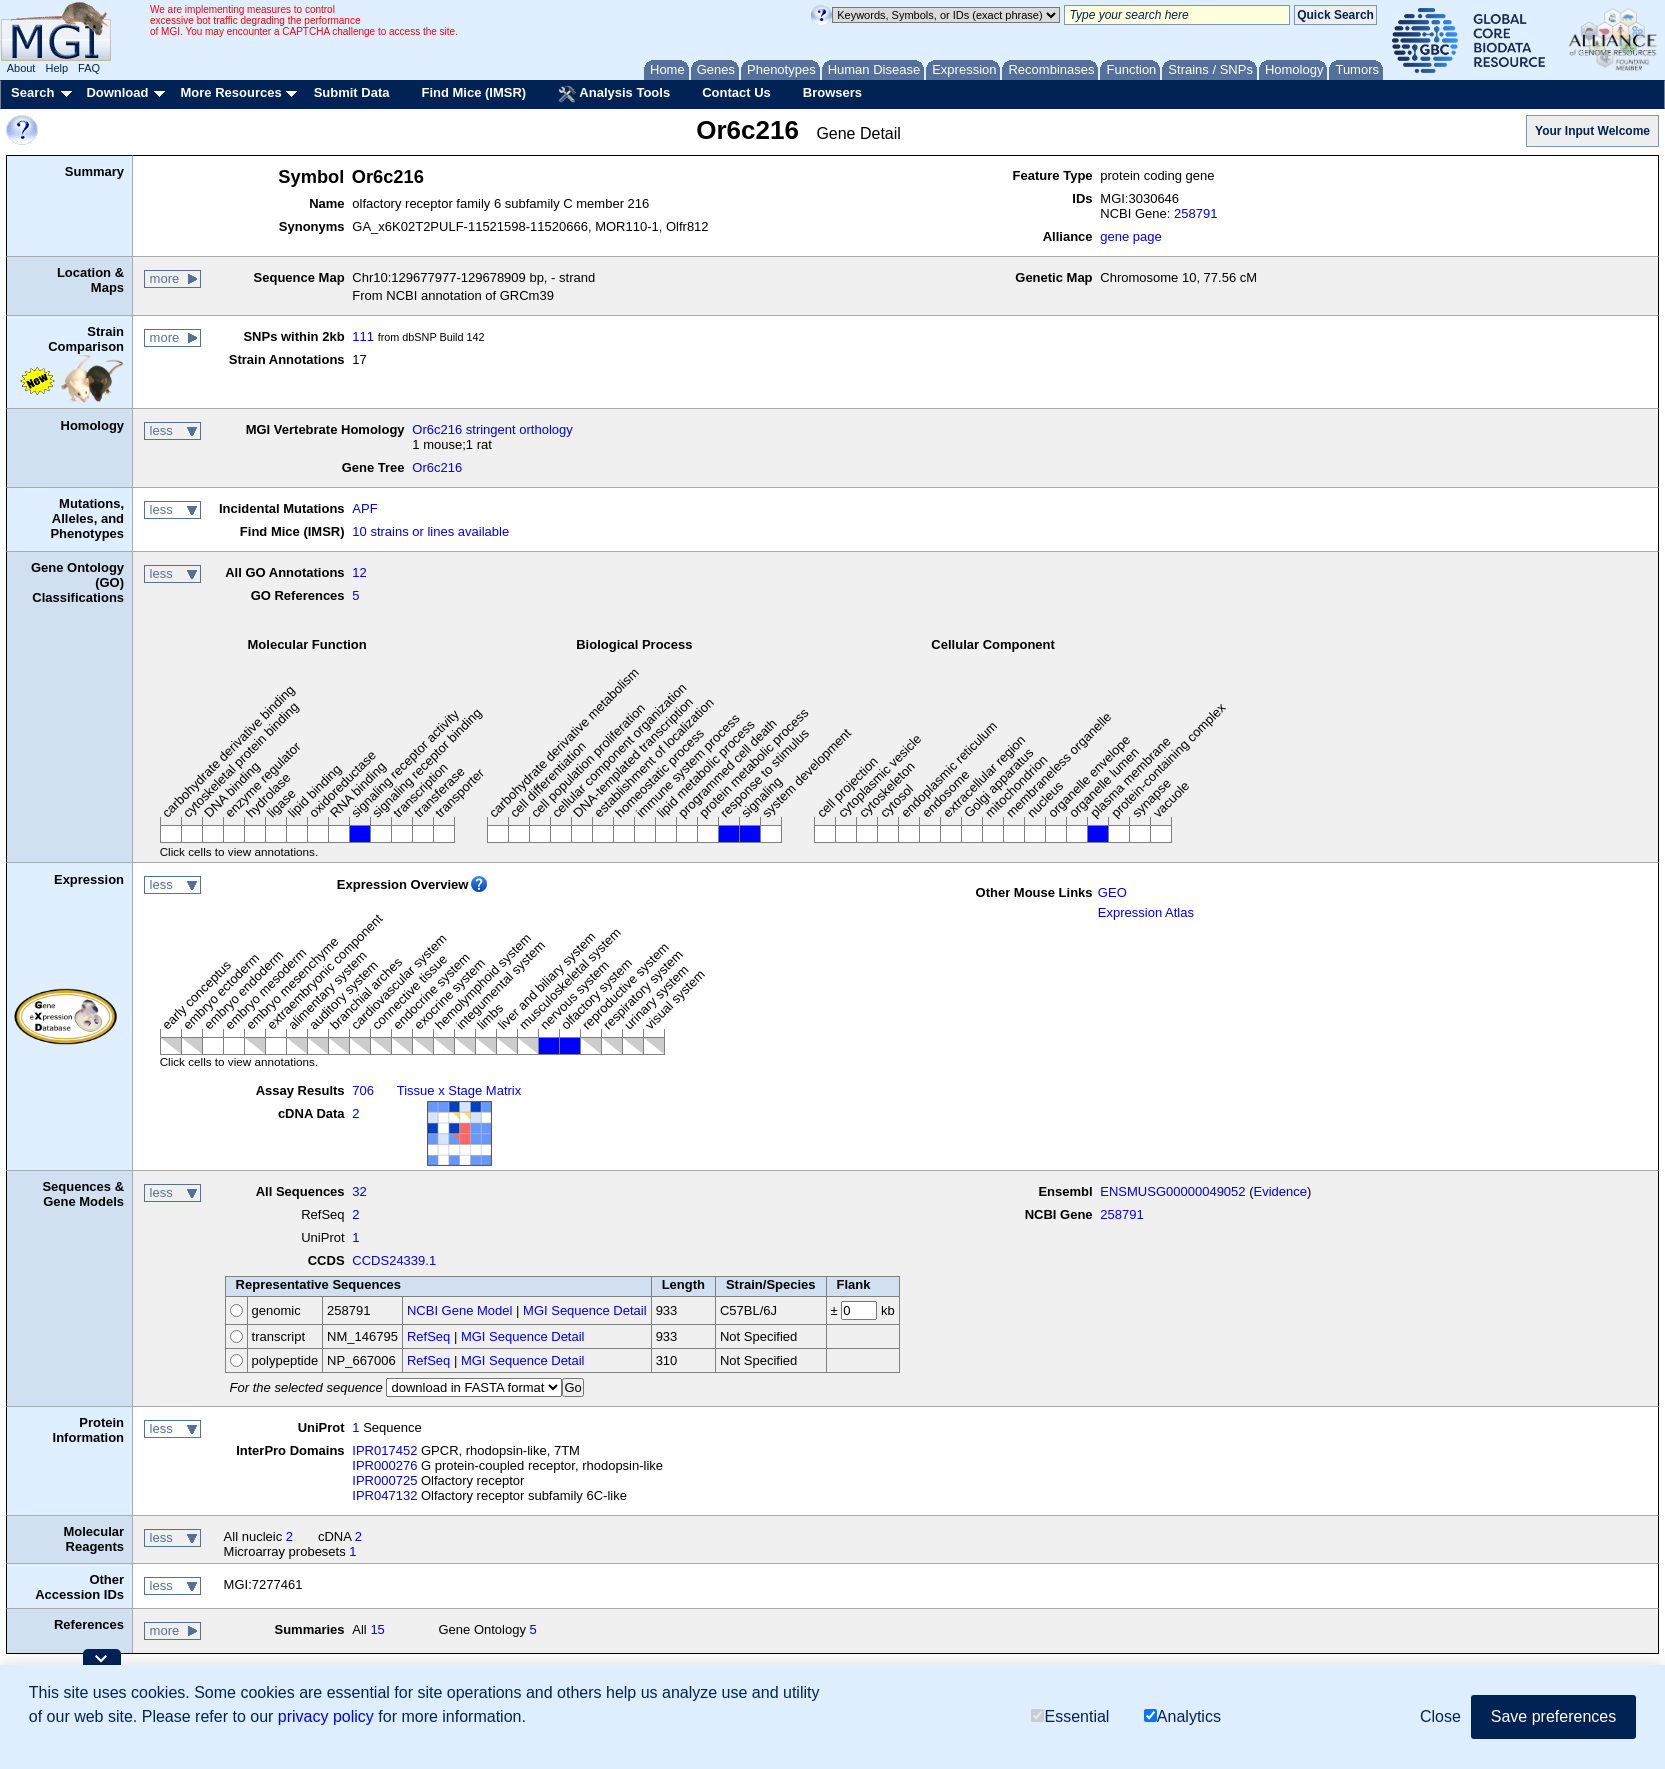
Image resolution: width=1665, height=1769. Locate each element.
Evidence (1280, 1191)
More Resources (230, 92)
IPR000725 (384, 1480)
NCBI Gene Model (460, 1310)
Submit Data (352, 92)
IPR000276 (384, 1465)
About (21, 68)
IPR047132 (384, 1495)
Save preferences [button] (1553, 1716)
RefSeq (428, 1336)
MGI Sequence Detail (585, 1310)
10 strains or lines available (430, 531)
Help (56, 68)
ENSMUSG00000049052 (1172, 1191)
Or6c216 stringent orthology (492, 429)
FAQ (89, 68)
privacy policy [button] (326, 1716)
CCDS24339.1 (394, 1260)
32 (359, 1191)
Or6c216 (437, 467)
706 (363, 1090)
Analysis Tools (614, 94)
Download (117, 92)
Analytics (1182, 1716)
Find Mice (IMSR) (473, 92)
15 (377, 1629)
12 (359, 572)
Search (32, 92)
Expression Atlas (1146, 912)
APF (364, 508)
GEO (1112, 892)
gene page (1130, 236)
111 (363, 336)
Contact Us (736, 92)
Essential (1070, 1716)
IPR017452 (384, 1450)
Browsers (832, 92)
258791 (1195, 213)
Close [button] (1440, 1716)
